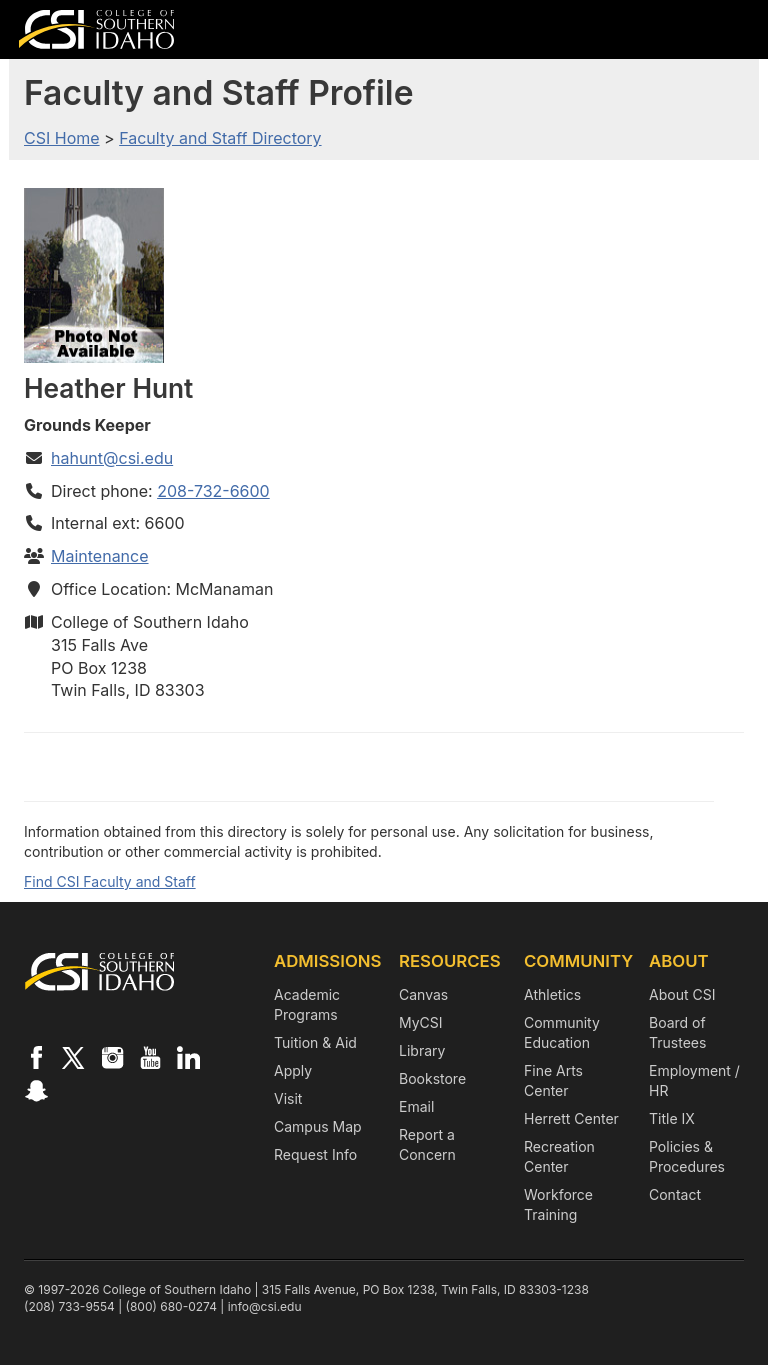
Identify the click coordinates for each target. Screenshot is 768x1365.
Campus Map (318, 1126)
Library (422, 1050)
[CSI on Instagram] (112, 1057)
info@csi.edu (265, 1306)
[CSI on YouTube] (150, 1057)
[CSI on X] (74, 1057)
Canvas (423, 994)
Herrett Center (571, 1118)
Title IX (672, 1118)
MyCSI (421, 1022)
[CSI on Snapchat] (36, 1090)
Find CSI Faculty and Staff (110, 881)
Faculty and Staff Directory (220, 138)
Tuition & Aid (315, 1042)
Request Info (315, 1154)
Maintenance (100, 556)
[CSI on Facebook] (36, 1057)
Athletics (552, 994)
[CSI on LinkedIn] (188, 1057)
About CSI (682, 994)
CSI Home (62, 138)
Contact (675, 1194)
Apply (293, 1070)
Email (416, 1106)
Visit (288, 1098)
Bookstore (432, 1078)
